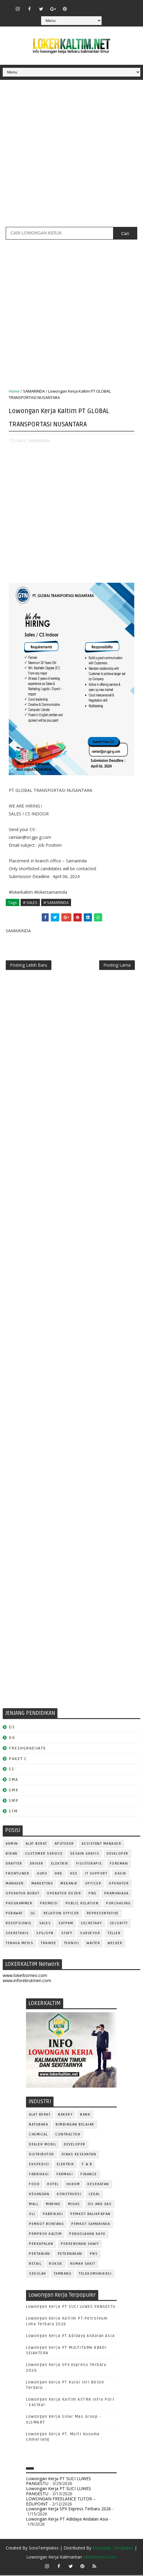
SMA (13, 1780)
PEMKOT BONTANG (46, 2225)
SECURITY (119, 1924)
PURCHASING (118, 1904)
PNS (93, 1894)
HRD (59, 1874)
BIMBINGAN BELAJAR (75, 2125)
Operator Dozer (64, 1894)
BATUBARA (38, 2125)
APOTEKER (64, 1844)
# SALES (30, 902)
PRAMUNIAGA (116, 1894)
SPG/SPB (45, 1934)
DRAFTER (14, 1864)
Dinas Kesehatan (79, 2155)
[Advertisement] (71, 155)
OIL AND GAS (100, 2205)
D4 (12, 1738)
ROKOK (56, 2264)
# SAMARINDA (56, 902)
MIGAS (74, 2205)
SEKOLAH (37, 2274)
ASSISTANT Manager (102, 1844)
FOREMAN (119, 1864)
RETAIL (35, 2264)
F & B (87, 2165)
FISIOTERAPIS (89, 1864)
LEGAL (94, 2195)
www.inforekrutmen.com (27, 1981)
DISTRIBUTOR (41, 2155)
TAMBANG (63, 2274)
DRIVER (37, 1864)
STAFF (67, 1934)
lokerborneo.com (100, 2558)
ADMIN (12, 1844)
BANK (85, 2115)
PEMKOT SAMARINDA (90, 2225)
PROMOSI (49, 1904)
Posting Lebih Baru (28, 965)
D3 (12, 1727)
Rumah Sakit (83, 2264)
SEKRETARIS (17, 1934)
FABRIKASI (39, 2175)
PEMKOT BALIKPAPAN (90, 2215)
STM (13, 1812)
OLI (32, 2215)
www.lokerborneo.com (25, 1976)
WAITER (93, 1944)
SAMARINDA (34, 391)
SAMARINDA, (39, 440)
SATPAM (65, 1924)
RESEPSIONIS (19, 1924)
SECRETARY (91, 1924)
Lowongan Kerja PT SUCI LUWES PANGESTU (71, 2307)
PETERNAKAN (70, 2254)
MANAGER (15, 1884)
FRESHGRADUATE (27, 1749)
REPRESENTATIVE (103, 1914)
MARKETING (42, 1884)
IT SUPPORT (96, 1874)
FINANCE (88, 2175)
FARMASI (65, 2175)
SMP (14, 1801)
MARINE (53, 2205)
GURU (42, 1874)
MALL (33, 2205)
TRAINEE (49, 1944)
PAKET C (18, 1759)
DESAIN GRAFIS (84, 1854)
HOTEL (53, 2185)
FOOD (34, 2185)
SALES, (21, 440)
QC (33, 1914)
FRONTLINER (17, 1874)
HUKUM (73, 2185)
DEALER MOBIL (42, 2145)
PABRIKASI (53, 2215)
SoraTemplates (44, 2549)
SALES (45, 1924)
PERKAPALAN (41, 2244)
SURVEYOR (90, 1934)
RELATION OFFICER (61, 1914)
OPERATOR (119, 1884)
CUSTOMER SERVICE (44, 1854)
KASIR (120, 1874)
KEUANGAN (39, 2195)
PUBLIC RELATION (82, 1904)
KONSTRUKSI (69, 2195)
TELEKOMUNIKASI (95, 2274)
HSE (74, 1874)
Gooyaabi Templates (113, 2549)
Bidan (12, 1854)
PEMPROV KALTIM (45, 2234)
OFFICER (93, 1884)
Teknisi (71, 1944)
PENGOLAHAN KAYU (87, 2234)
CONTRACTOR (67, 2135)
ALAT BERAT (36, 1844)
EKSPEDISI (39, 2165)
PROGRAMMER (19, 1904)
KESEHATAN (98, 2185)
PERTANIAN (39, 2254)
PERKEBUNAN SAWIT (80, 2244)
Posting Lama (117, 965)
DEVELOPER (117, 1854)
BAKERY (65, 2115)
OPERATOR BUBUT (22, 1894)
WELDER (115, 1944)
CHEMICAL (38, 2135)
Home (14, 391)
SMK (13, 1790)
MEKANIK (69, 1884)
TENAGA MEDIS (19, 1944)
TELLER (114, 1934)
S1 (11, 1770)
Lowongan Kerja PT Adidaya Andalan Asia (70, 2336)
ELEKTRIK (60, 1864)
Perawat (14, 1914)
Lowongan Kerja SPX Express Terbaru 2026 (68, 2509)
